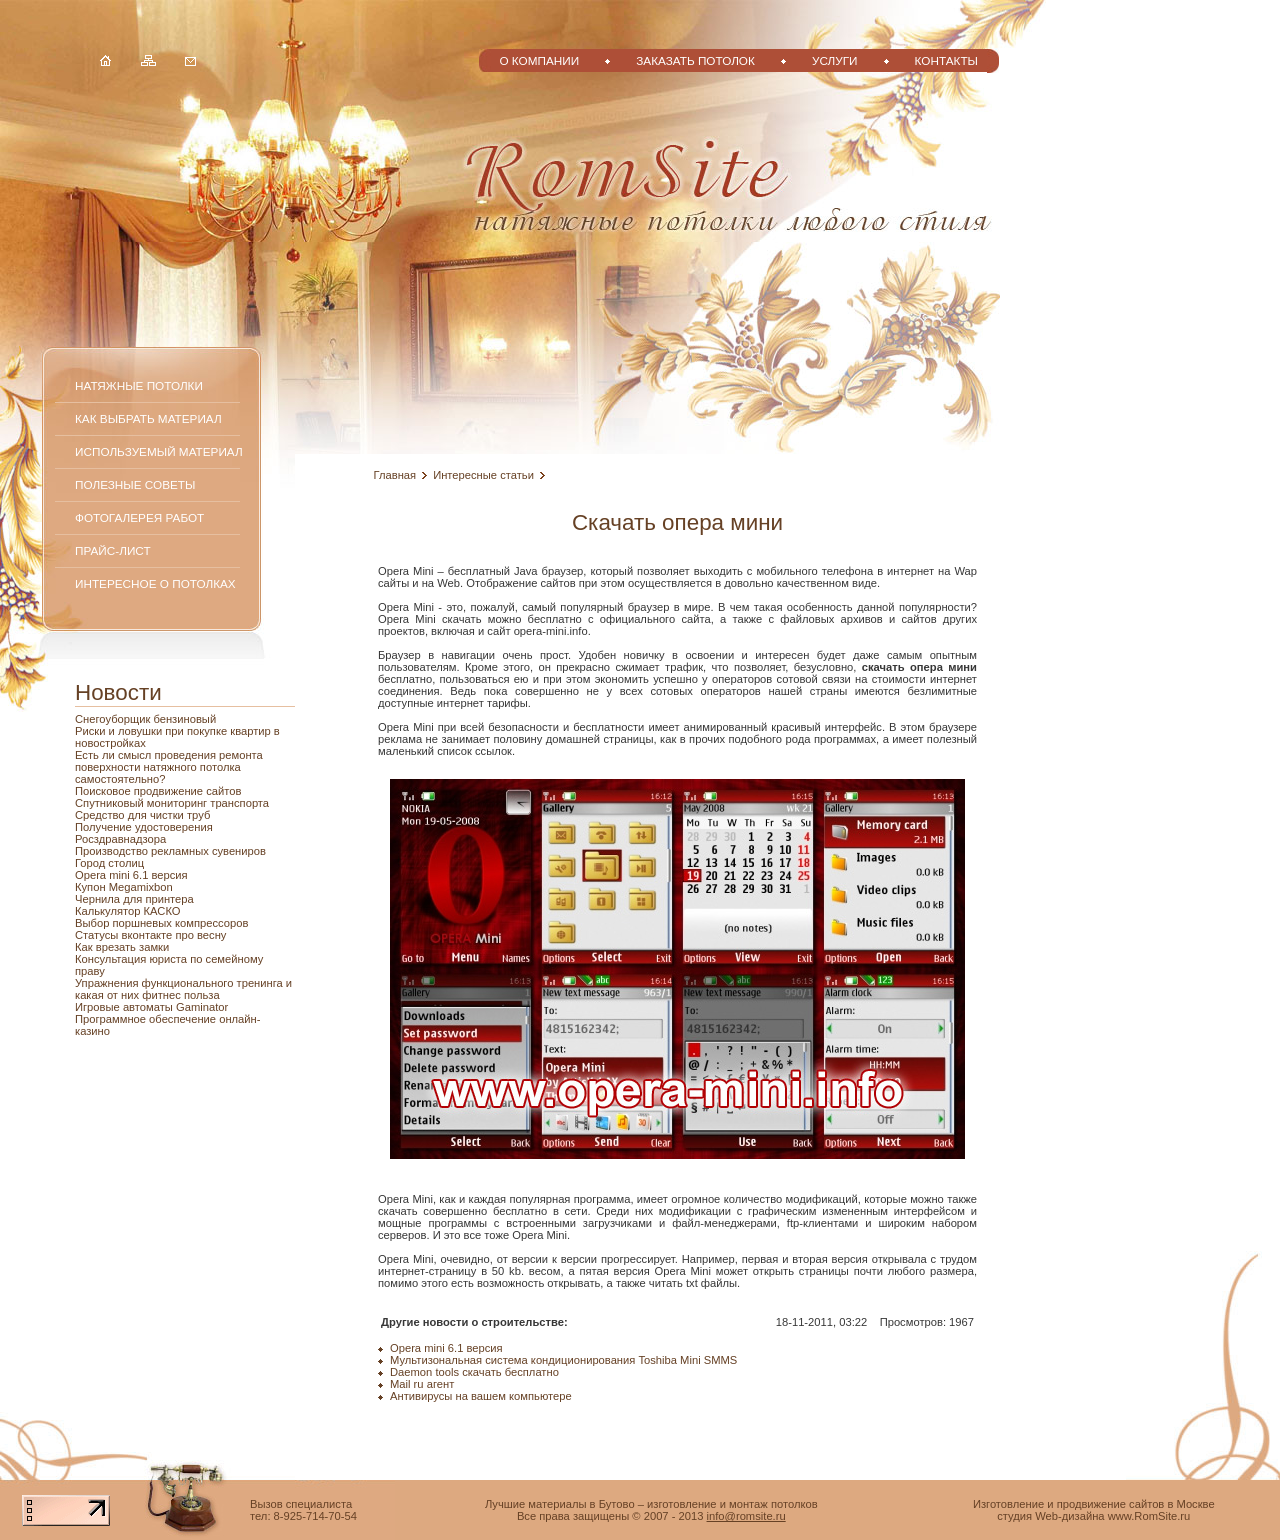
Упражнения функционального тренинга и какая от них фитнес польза (183, 989)
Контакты (946, 60)
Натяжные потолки (139, 385)
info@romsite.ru (746, 1516)
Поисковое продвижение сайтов (158, 791)
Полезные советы (135, 484)
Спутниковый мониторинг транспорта (172, 803)
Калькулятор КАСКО (128, 911)
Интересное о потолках (155, 583)
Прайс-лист (113, 550)
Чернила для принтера (134, 899)
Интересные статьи (483, 475)
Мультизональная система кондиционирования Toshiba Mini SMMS (563, 1360)
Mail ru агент (422, 1384)
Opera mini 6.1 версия (131, 875)
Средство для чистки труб (142, 815)
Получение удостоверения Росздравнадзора (144, 833)
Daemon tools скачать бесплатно (474, 1372)
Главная (395, 475)
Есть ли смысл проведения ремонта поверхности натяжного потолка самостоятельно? (169, 767)
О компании (539, 60)
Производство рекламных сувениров (170, 851)
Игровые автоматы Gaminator (151, 1007)
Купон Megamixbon (124, 887)
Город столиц (109, 863)
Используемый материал (159, 451)
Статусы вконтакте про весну (150, 935)
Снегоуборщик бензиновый (145, 719)
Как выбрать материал (148, 418)
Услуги (835, 60)
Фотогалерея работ (139, 517)
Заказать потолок (695, 60)
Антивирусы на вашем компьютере (481, 1396)
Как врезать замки (122, 947)
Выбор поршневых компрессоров (161, 923)
